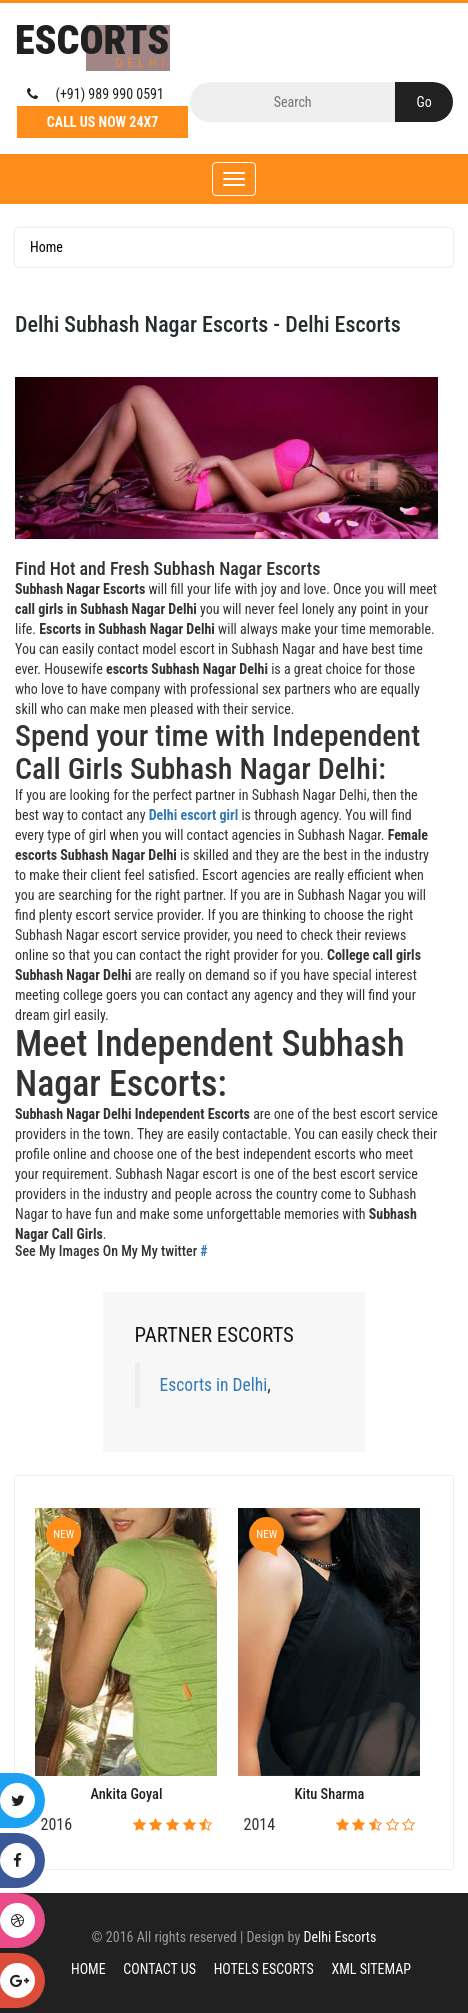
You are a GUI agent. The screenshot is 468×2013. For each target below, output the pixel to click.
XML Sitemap (372, 1969)
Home (46, 247)
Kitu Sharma (330, 1794)
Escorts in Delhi (214, 1385)
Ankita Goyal (126, 1794)
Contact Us (159, 1969)
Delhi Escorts (339, 1937)
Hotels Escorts (264, 1969)
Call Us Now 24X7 (103, 122)
